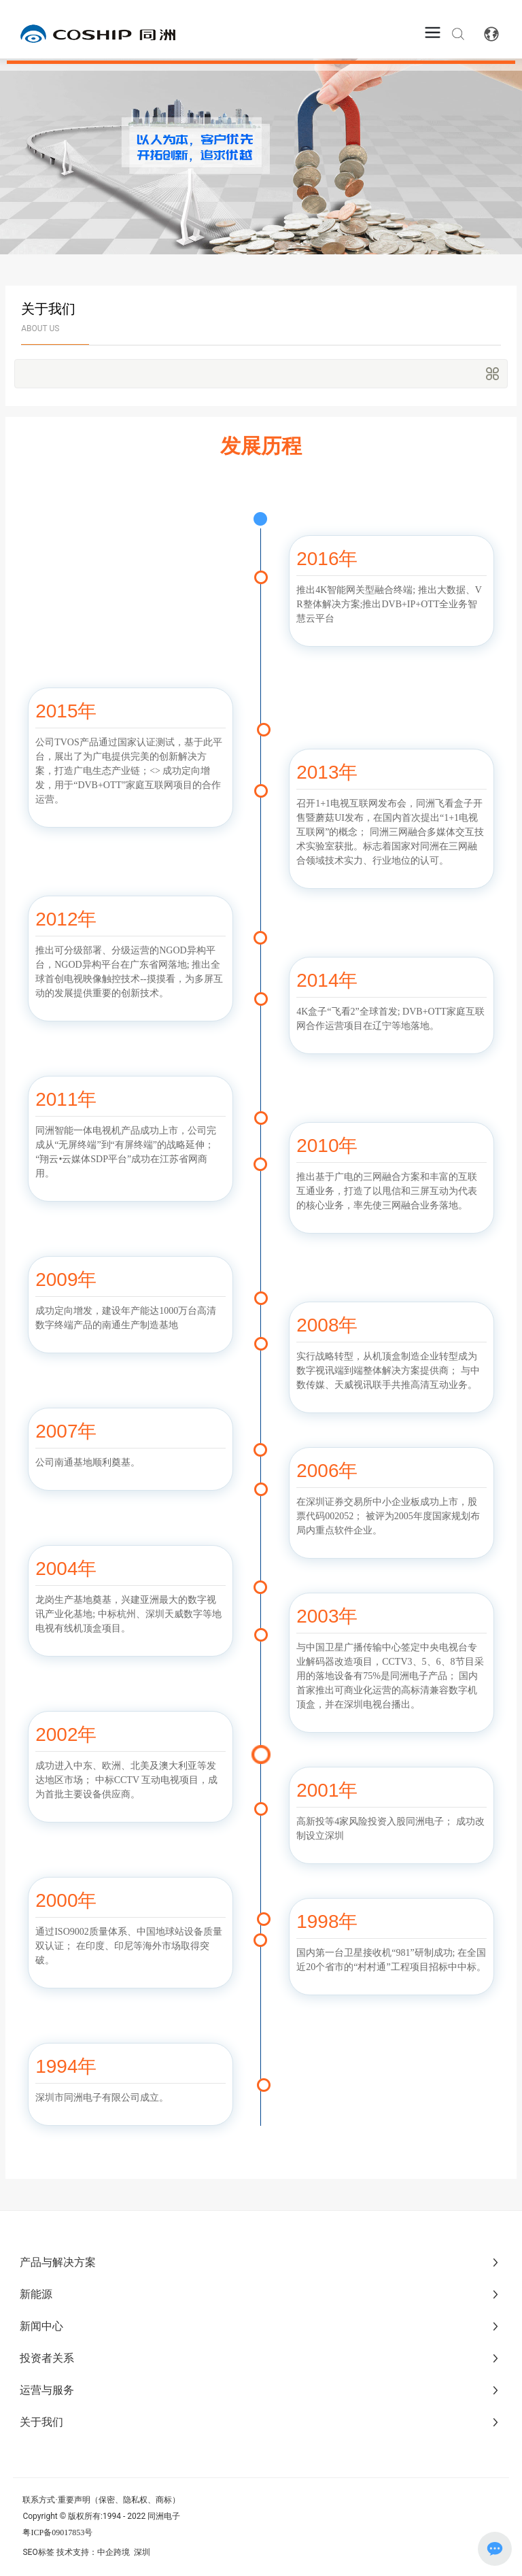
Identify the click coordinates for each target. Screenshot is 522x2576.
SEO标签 (38, 2552)
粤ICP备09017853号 (57, 2532)
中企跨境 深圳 (123, 2552)
